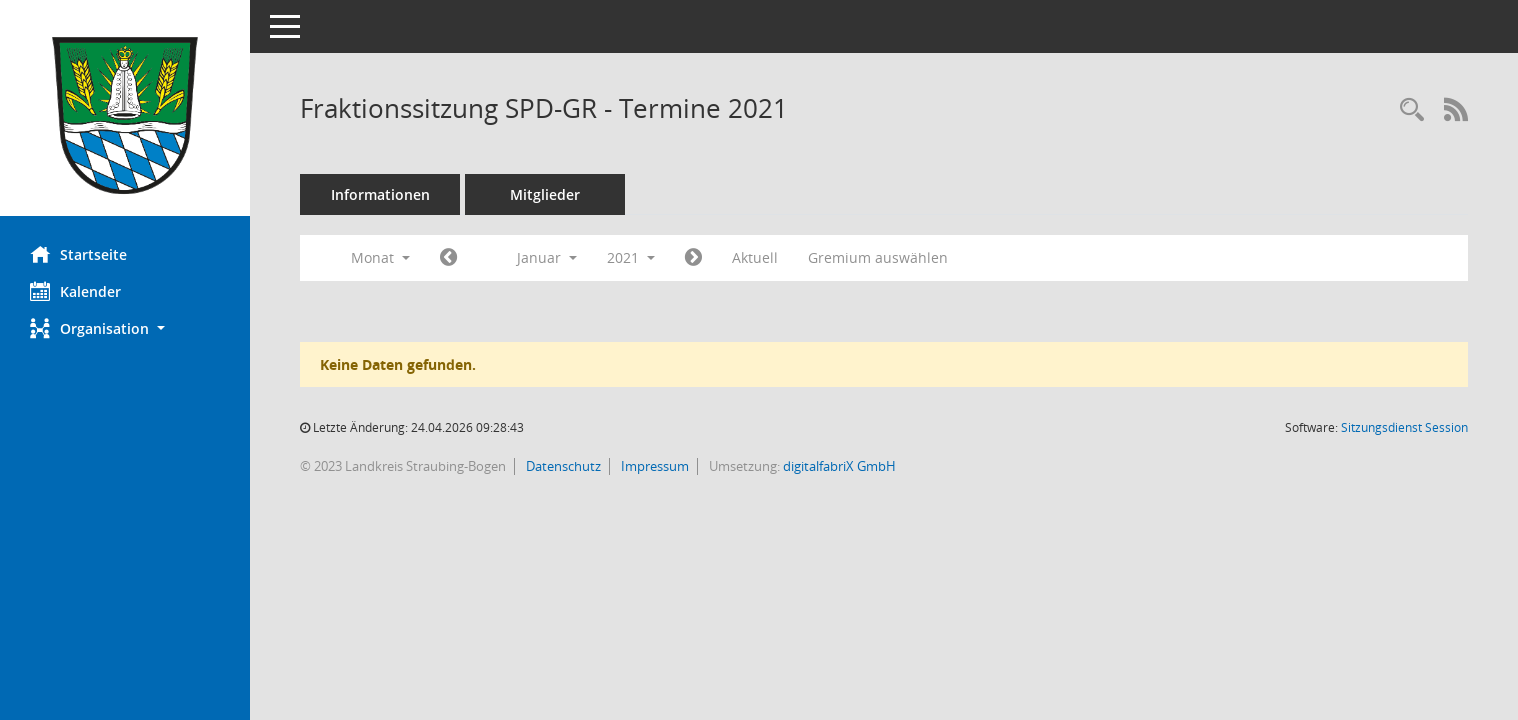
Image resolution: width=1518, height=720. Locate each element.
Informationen (380, 194)
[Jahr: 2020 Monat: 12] (448, 258)
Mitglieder (545, 194)
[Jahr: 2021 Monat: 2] (693, 258)
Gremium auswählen (878, 257)
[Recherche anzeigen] (1412, 110)
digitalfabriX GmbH (839, 466)
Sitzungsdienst (1404, 427)
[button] (125, 328)
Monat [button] (380, 257)
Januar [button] (547, 257)
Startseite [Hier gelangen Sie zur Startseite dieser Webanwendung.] (78, 254)
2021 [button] (631, 257)
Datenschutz (562, 466)
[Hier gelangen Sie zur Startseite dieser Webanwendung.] (125, 115)
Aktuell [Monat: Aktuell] (755, 257)
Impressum (653, 466)
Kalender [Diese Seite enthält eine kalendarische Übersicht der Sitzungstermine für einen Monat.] (75, 291)
